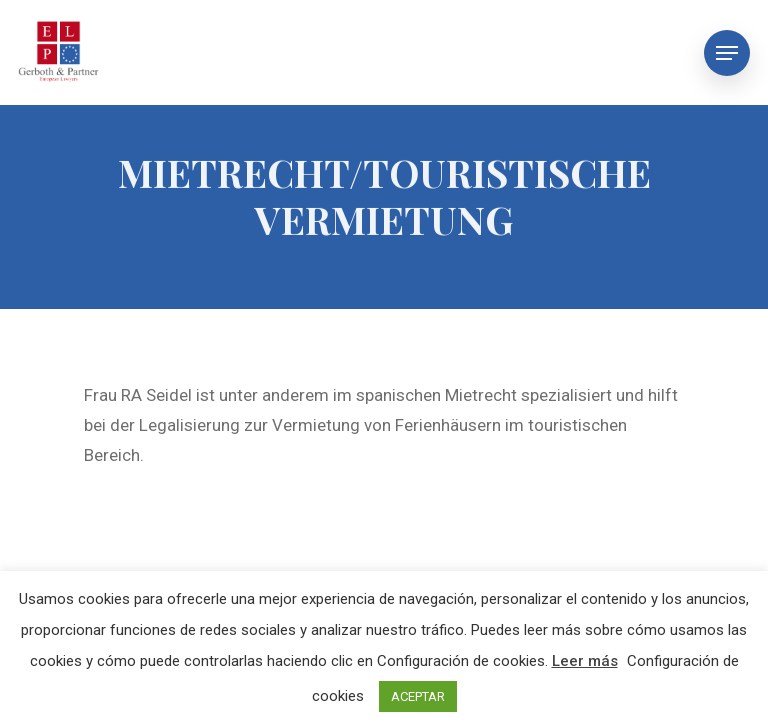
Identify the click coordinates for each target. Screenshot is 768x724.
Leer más (585, 661)
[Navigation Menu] (727, 53)
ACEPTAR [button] (418, 696)
